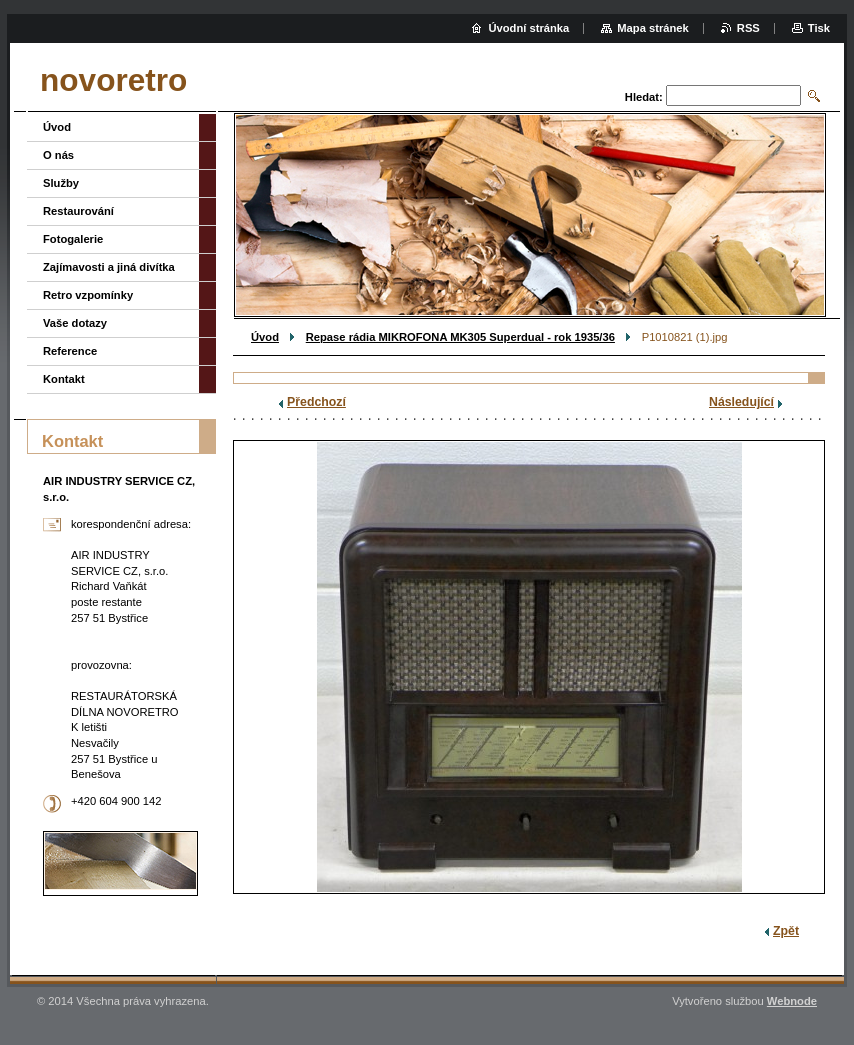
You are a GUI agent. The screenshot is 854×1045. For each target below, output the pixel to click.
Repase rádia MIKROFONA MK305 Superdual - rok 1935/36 (460, 337)
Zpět (786, 931)
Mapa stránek (653, 28)
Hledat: (644, 97)
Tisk (819, 28)
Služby (61, 183)
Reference (70, 351)
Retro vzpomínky (88, 295)
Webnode (792, 1001)
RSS (748, 28)
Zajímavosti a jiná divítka (109, 267)
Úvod (265, 337)
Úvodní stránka (528, 28)
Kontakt (64, 379)
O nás (58, 155)
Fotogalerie (73, 239)
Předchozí (316, 402)
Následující (741, 402)
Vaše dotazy (75, 323)
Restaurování (78, 211)
